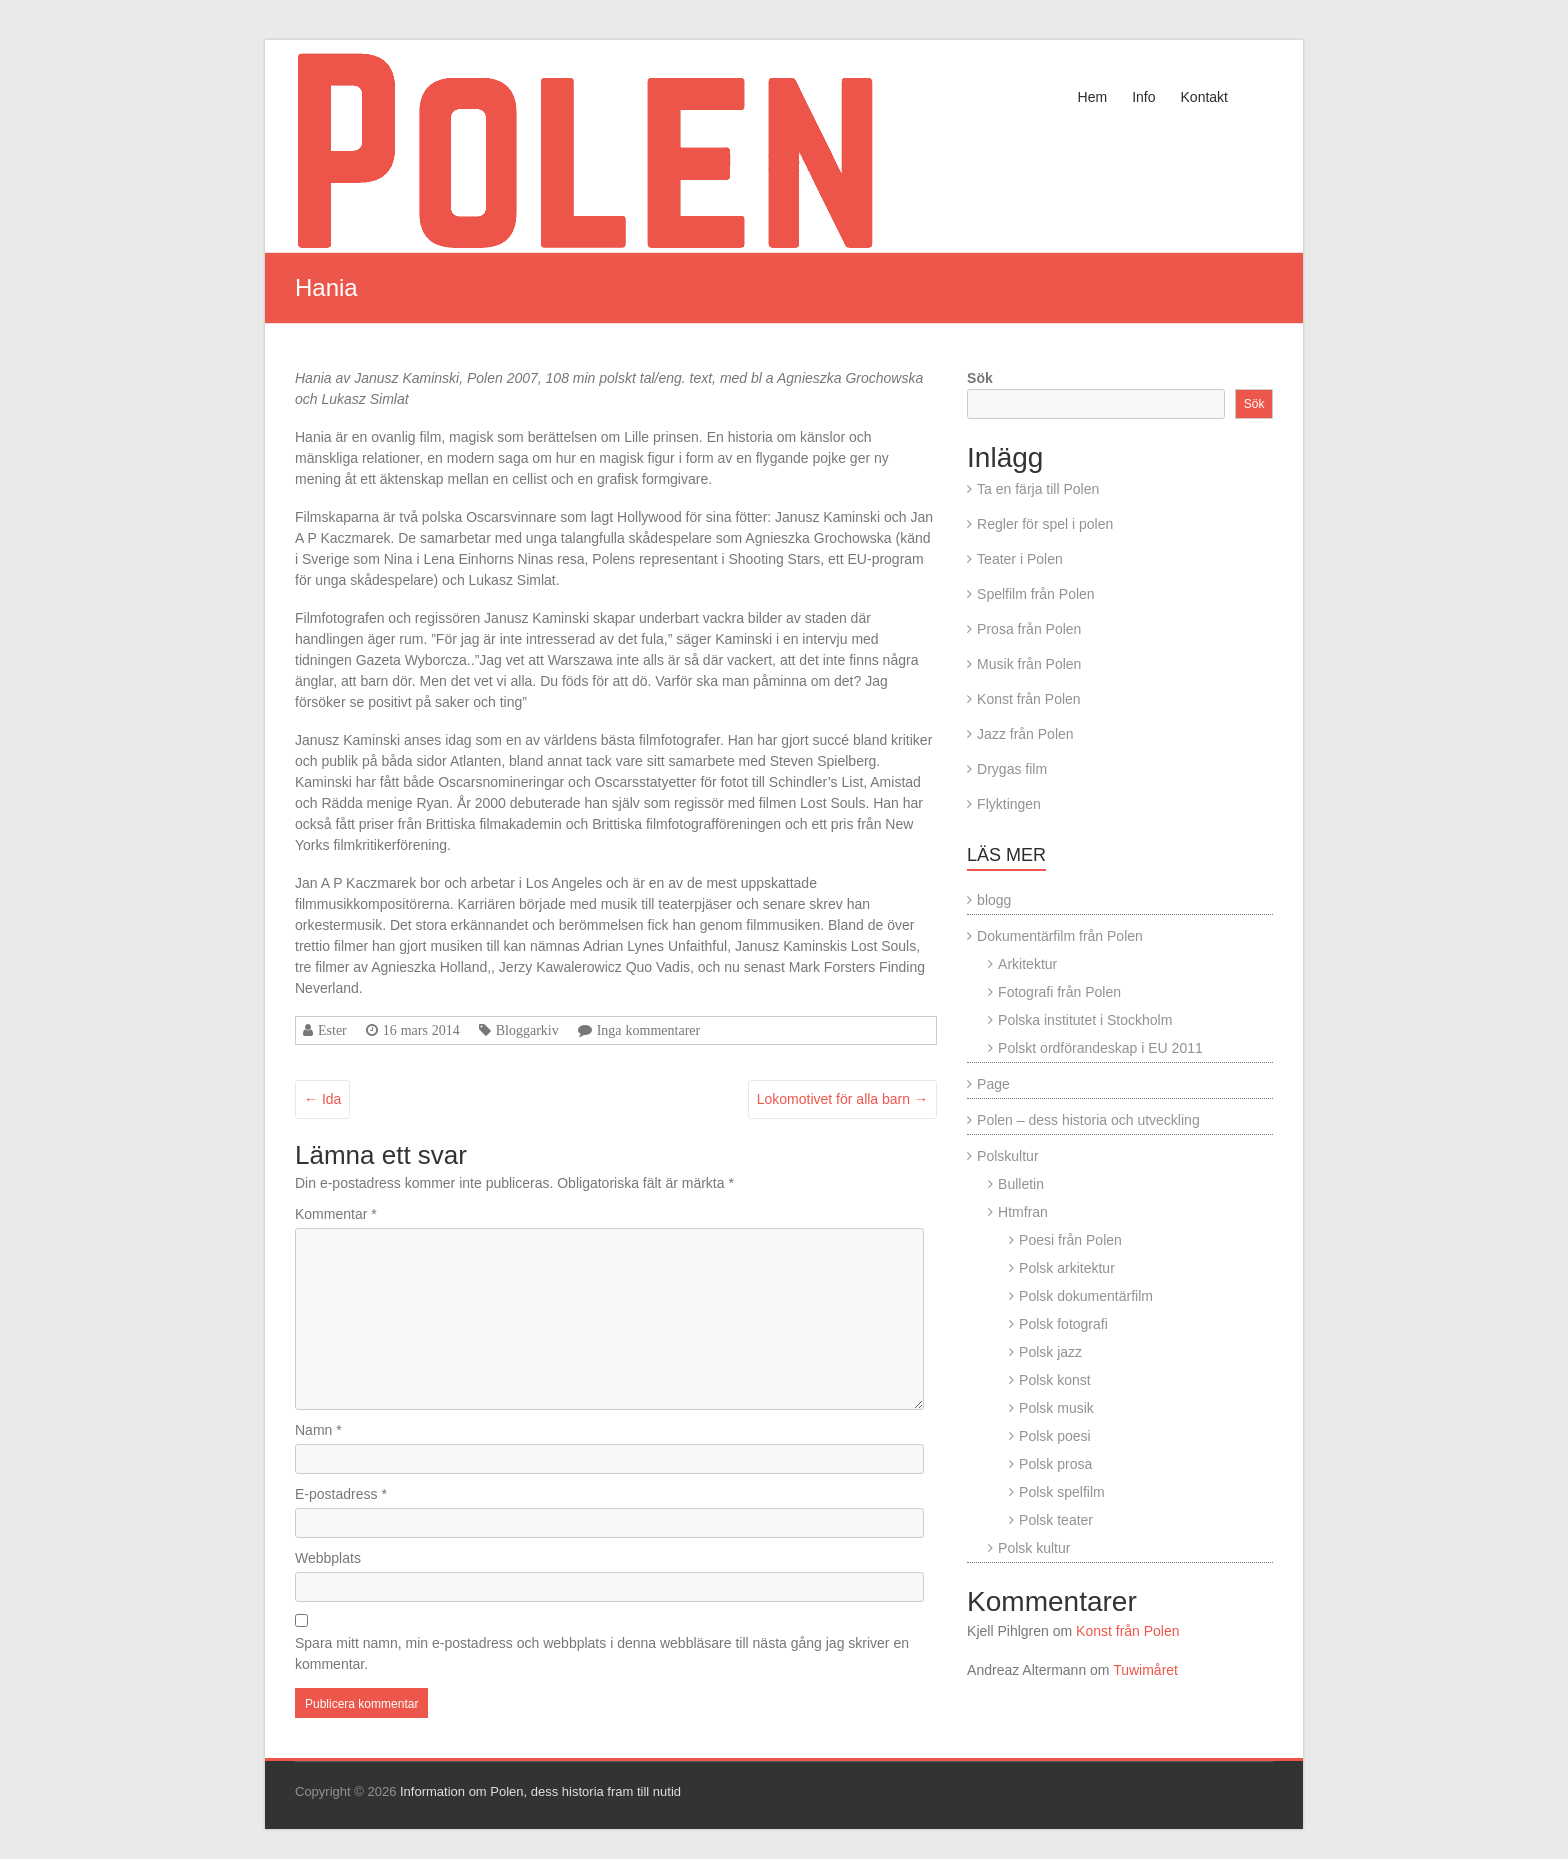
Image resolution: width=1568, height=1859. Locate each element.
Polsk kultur (1034, 1548)
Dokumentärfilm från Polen (1060, 936)
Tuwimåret (1145, 1670)
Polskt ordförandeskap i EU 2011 (1100, 1048)
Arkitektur (1027, 964)
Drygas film (1012, 769)
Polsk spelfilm (1062, 1492)
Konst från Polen (1029, 699)
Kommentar (336, 1214)
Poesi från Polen (1070, 1240)
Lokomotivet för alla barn (842, 1099)
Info (1143, 97)
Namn (318, 1430)
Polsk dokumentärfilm (1086, 1296)
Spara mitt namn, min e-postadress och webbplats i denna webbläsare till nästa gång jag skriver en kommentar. (602, 1653)
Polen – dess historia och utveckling (1088, 1120)
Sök (980, 378)
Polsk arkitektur (1067, 1268)
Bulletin (1021, 1184)
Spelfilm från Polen (1036, 594)
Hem (1093, 97)
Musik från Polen (1029, 664)
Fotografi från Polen (1059, 992)
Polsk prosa (1055, 1464)
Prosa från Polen (1029, 629)
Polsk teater (1056, 1520)
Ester (332, 1030)
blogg (994, 900)
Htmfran (1023, 1212)
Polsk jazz (1050, 1352)
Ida (322, 1099)
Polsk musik (1056, 1408)
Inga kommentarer (649, 1030)
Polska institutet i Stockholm (1085, 1020)
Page (993, 1084)
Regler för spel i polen (1045, 524)
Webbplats (328, 1558)
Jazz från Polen (1025, 734)
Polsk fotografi (1063, 1324)
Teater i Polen (1020, 559)
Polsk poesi (1055, 1436)
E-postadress (341, 1494)
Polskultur (1007, 1156)
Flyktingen (1009, 804)
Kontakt (1204, 97)
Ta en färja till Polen (1038, 489)
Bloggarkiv (527, 1030)
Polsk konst (1055, 1380)
